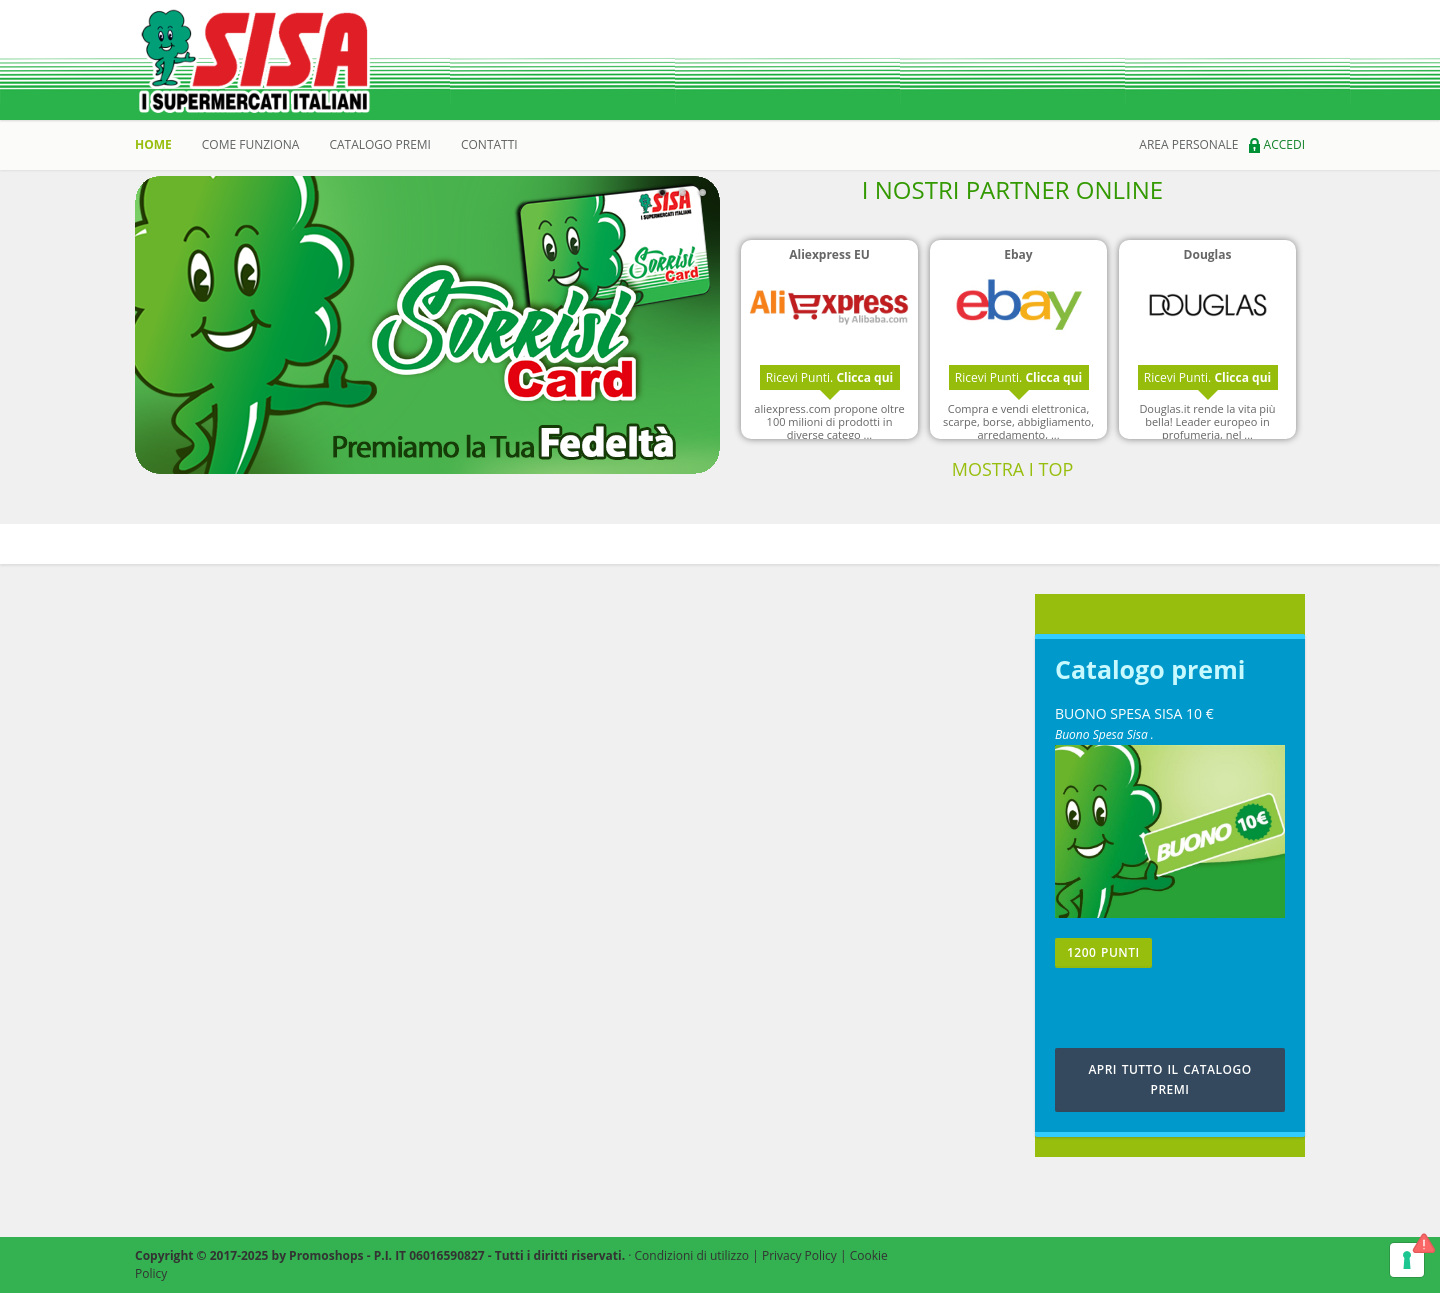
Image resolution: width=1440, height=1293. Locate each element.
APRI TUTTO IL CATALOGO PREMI (1169, 1079)
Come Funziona (251, 144)
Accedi (1276, 144)
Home (153, 144)
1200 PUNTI (1103, 952)
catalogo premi (380, 144)
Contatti (489, 144)
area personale (1188, 144)
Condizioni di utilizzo (692, 1255)
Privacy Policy (799, 1255)
